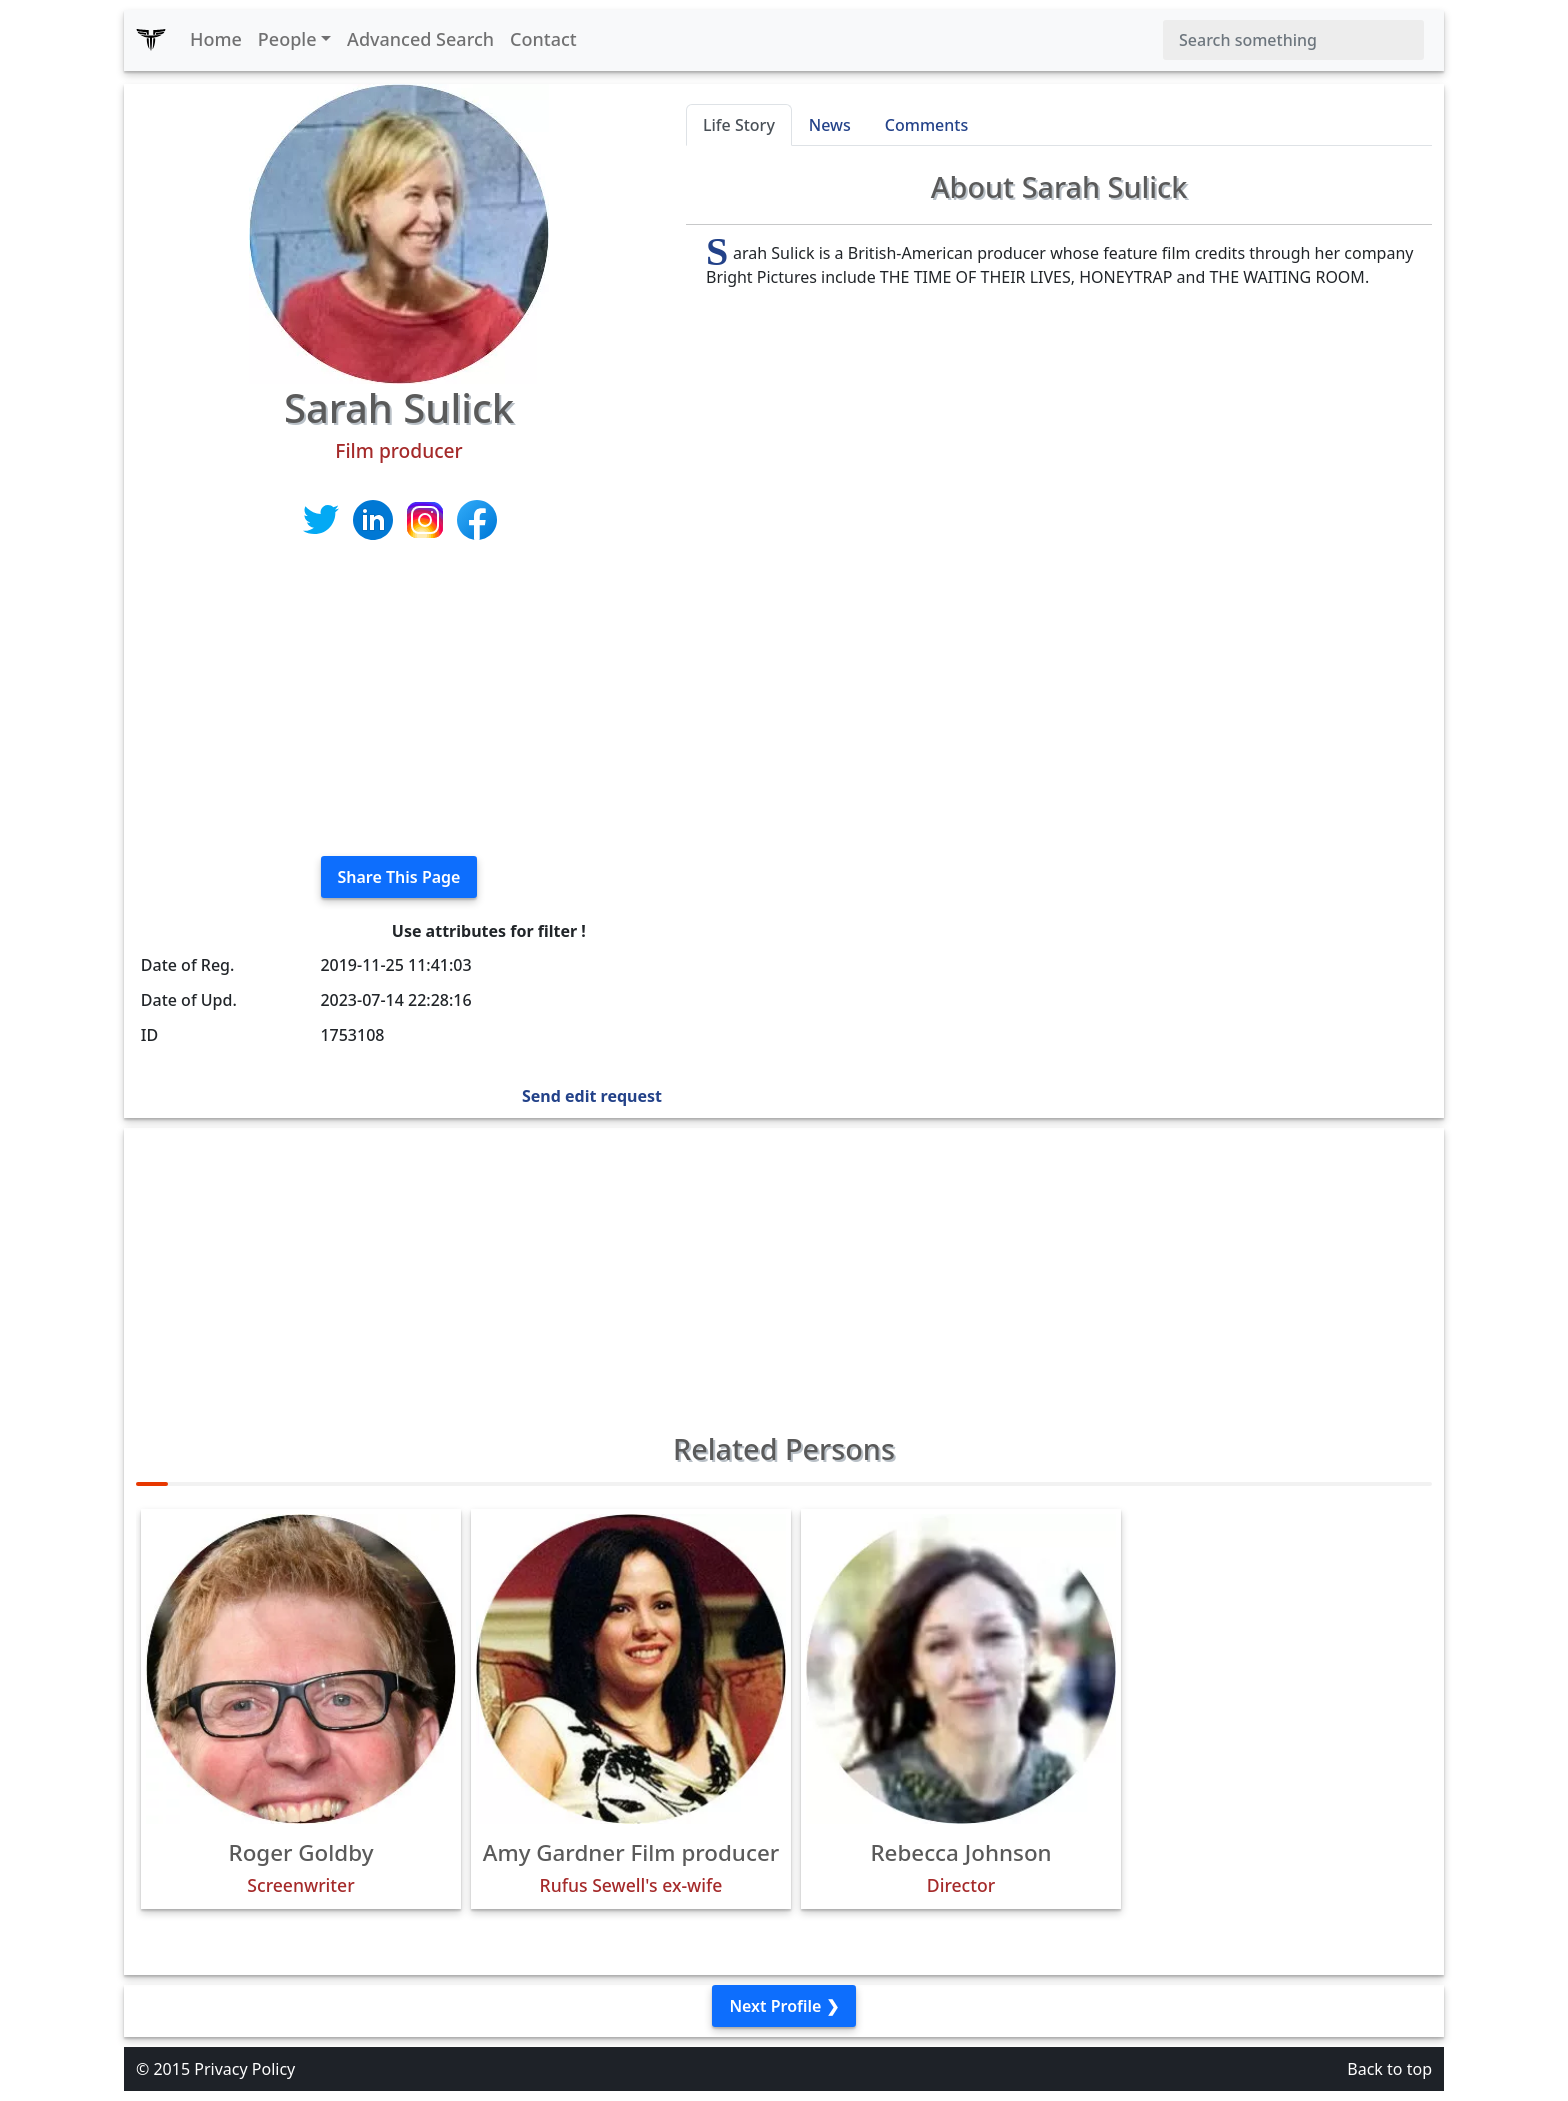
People (287, 39)
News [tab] (830, 125)
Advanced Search (420, 39)
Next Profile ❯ (783, 2006)
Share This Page (399, 877)
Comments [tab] (926, 125)
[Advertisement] (399, 700)
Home (216, 39)
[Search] (1293, 40)
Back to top (1389, 2069)
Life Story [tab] (739, 125)
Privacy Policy (244, 2069)
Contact (543, 39)
